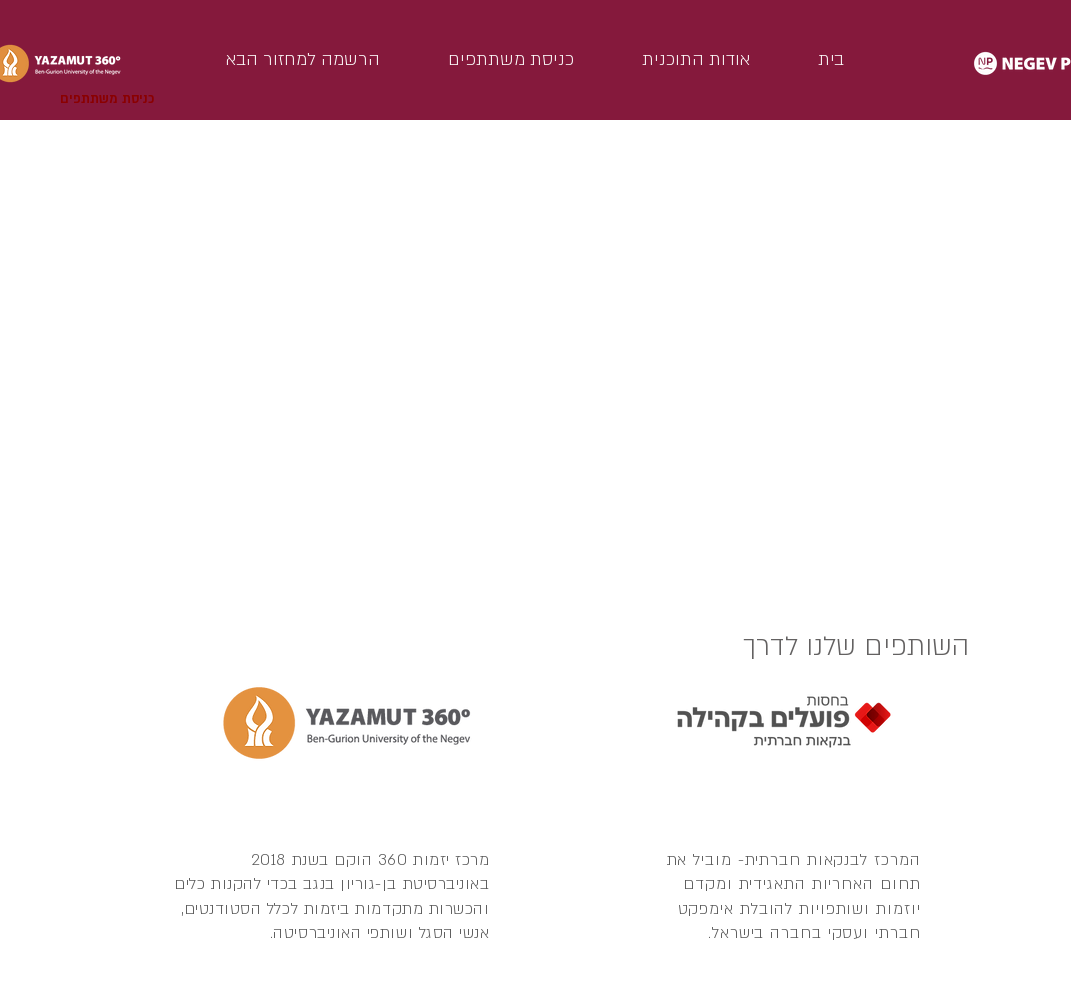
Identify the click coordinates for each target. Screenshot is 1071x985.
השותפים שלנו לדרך (856, 646)
